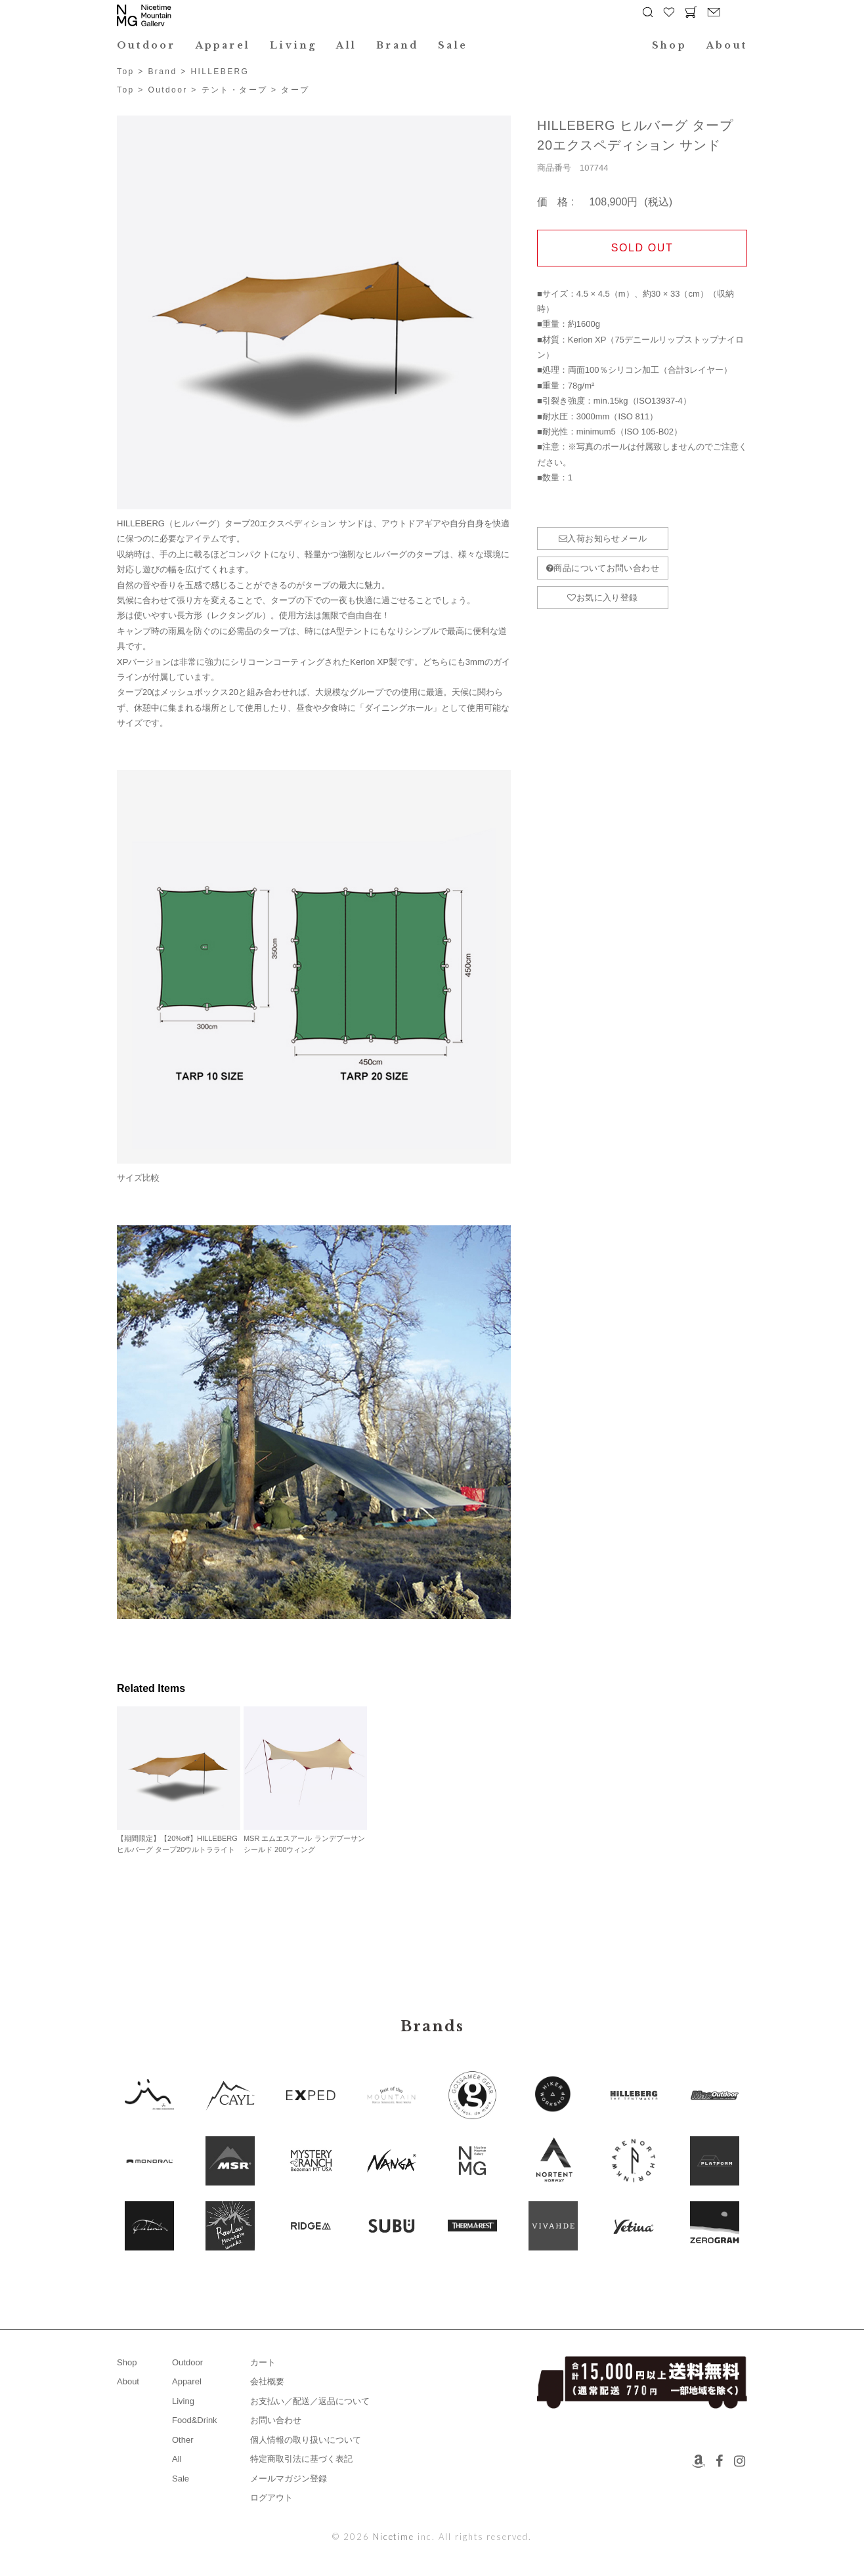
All (346, 45)
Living (293, 45)
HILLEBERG (219, 71)
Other (183, 2440)
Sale (452, 45)
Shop (669, 45)
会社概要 (267, 2381)
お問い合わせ (275, 2420)
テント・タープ (235, 90)
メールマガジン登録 (288, 2478)
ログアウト (271, 2497)
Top (126, 71)
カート (263, 2362)
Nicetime (394, 2536)
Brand (397, 45)
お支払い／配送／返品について (310, 2401)
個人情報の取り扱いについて (305, 2440)
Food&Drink (194, 2420)
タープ (295, 90)
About (726, 45)
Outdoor (146, 45)
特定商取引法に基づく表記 (301, 2459)
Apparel (223, 45)
